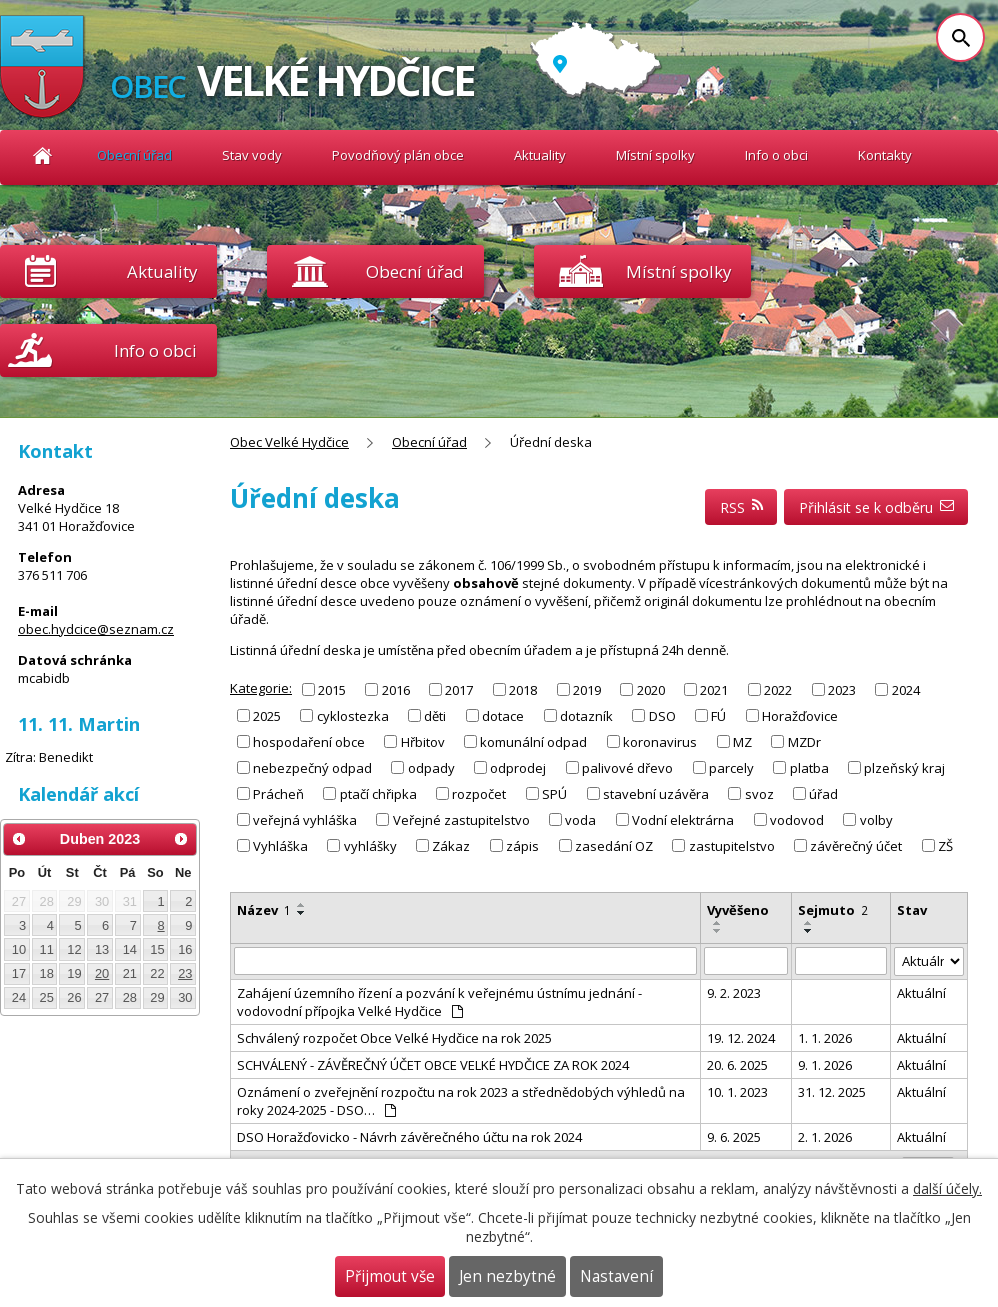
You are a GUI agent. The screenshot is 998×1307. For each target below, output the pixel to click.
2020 (651, 689)
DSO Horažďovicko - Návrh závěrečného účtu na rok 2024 (409, 1137)
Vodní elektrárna (683, 820)
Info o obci (776, 155)
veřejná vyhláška (305, 820)
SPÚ (554, 794)
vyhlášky (370, 846)
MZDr (804, 742)
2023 (842, 689)
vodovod (797, 820)
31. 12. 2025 (832, 1092)
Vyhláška (280, 846)
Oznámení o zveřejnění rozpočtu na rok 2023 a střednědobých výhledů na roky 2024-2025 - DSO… (461, 1101)
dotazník (586, 715)
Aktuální (921, 993)
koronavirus (660, 742)
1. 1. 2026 (825, 1038)
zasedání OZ (614, 846)
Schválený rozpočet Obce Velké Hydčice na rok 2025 (394, 1038)
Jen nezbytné (507, 1276)
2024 (906, 689)
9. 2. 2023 (734, 993)
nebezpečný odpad (312, 768)
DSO (662, 715)
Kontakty (885, 155)
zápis (522, 846)
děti (435, 715)
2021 (714, 689)
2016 (396, 689)
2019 (587, 689)
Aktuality (162, 271)
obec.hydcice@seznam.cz (96, 629)
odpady (431, 768)
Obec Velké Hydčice (42, 155)
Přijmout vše (390, 1276)
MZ (742, 742)
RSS (741, 507)
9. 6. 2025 (734, 1137)
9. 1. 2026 (825, 1065)
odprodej (518, 768)
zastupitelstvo (732, 846)
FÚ (718, 715)
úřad (823, 794)
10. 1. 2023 (737, 1092)
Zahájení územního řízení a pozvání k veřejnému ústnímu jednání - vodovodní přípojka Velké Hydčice (439, 1002)
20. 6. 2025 (737, 1065)
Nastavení (616, 1276)
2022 (778, 689)
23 (185, 973)
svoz (759, 794)
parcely (731, 768)
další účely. (947, 1188)
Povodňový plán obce (398, 155)
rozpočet (479, 794)
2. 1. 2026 (825, 1137)
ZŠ (945, 846)
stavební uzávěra (656, 794)
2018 (523, 689)
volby (876, 820)
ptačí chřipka (378, 794)
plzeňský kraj (904, 768)
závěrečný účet (856, 846)
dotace (503, 715)
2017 (459, 689)
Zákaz (451, 846)
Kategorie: (261, 688)
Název (264, 910)
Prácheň (278, 794)
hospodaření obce (309, 742)
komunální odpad (533, 742)
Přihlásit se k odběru (876, 507)
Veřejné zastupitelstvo (461, 820)
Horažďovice (800, 715)
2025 (267, 715)
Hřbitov (423, 742)
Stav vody (252, 155)
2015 (332, 689)
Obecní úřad (134, 155)
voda (580, 820)
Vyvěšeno (738, 910)
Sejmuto (833, 910)
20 (102, 973)
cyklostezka (353, 715)
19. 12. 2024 (741, 1038)
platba (809, 768)
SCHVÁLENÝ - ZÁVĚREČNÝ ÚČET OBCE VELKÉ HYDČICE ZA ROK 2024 (433, 1065)
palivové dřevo (627, 768)
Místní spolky (655, 155)
